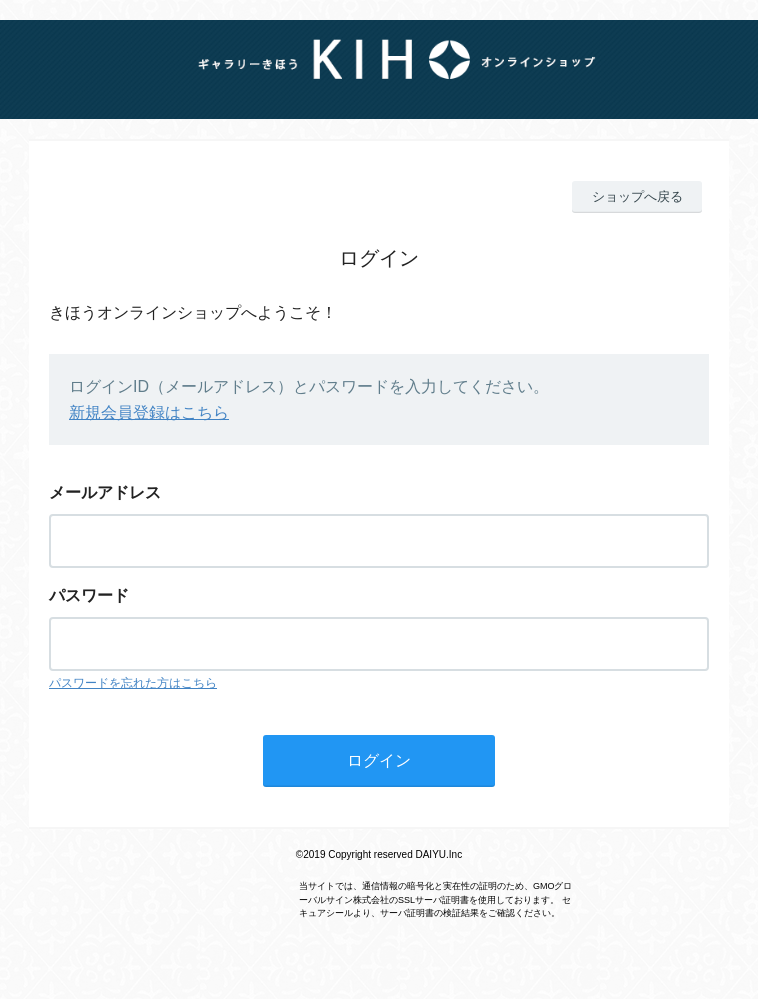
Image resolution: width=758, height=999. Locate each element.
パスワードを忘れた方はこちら (133, 683)
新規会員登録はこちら (149, 412)
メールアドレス (105, 492)
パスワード (89, 595)
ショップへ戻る (637, 196)
